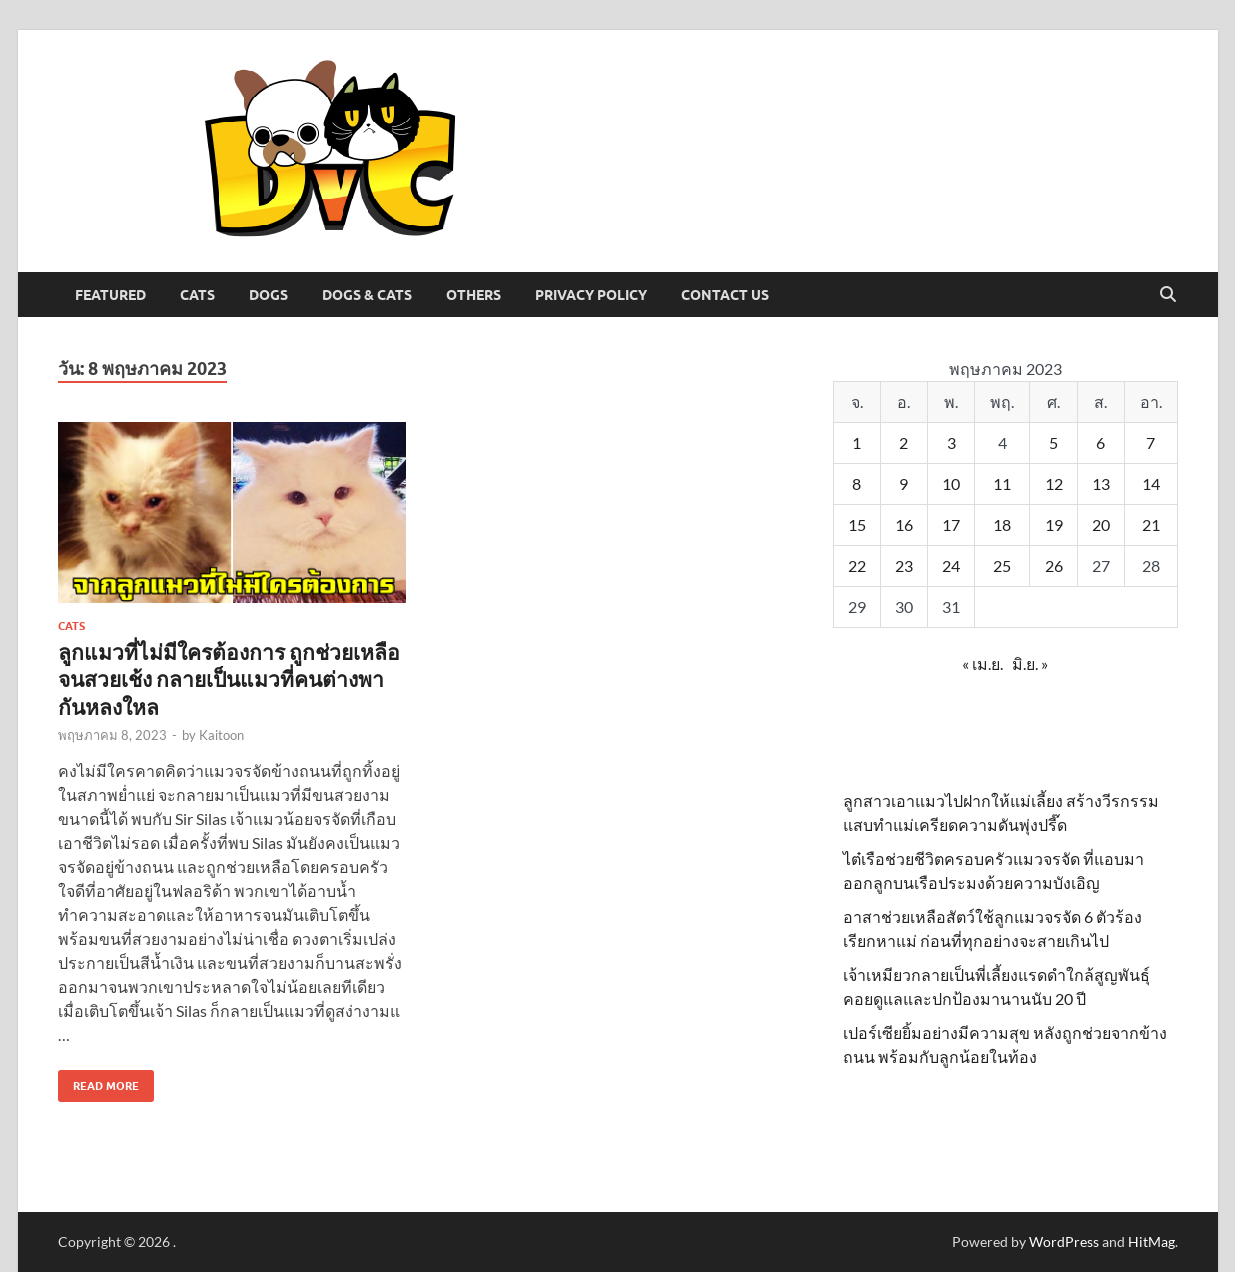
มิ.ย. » (1030, 663)
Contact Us (725, 295)
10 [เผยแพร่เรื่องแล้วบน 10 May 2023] (951, 483)
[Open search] (1168, 295)
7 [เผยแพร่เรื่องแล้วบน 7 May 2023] (1150, 442)
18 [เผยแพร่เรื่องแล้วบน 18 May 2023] (1002, 524)
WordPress (1064, 1241)
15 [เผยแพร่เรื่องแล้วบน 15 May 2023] (857, 524)
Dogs (268, 295)
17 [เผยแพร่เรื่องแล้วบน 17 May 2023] (951, 524)
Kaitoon (221, 735)
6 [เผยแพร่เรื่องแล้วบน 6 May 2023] (1100, 442)
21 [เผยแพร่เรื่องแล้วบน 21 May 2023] (1151, 524)
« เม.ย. (982, 663)
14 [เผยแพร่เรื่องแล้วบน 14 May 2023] (1151, 483)
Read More (98, 1081)
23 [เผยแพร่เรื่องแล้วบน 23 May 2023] (904, 565)
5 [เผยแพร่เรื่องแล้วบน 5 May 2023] (1053, 442)
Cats (197, 295)
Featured (110, 295)
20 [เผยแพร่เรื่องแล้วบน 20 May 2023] (1101, 524)
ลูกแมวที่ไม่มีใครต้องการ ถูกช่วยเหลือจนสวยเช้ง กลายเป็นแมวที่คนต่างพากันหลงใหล (229, 679)
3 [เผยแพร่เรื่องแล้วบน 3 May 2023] (951, 442)
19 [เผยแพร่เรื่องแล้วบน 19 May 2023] (1054, 524)
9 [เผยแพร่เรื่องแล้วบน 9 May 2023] (903, 483)
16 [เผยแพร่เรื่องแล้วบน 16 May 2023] (904, 524)
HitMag (1151, 1241)
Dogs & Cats (367, 295)
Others (473, 295)
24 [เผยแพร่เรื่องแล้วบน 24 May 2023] (951, 565)
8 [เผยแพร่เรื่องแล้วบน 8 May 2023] (856, 483)
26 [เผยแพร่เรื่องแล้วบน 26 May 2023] (1054, 565)
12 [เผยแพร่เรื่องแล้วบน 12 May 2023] (1054, 483)
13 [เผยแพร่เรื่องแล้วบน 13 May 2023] (1101, 483)
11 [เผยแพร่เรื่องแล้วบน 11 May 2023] (1002, 483)
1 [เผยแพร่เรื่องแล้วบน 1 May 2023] (856, 442)
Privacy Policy (591, 295)
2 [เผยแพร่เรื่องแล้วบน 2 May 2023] (903, 442)
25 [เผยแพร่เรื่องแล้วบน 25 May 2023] (1002, 565)
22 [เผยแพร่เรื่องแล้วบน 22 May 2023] (857, 565)
